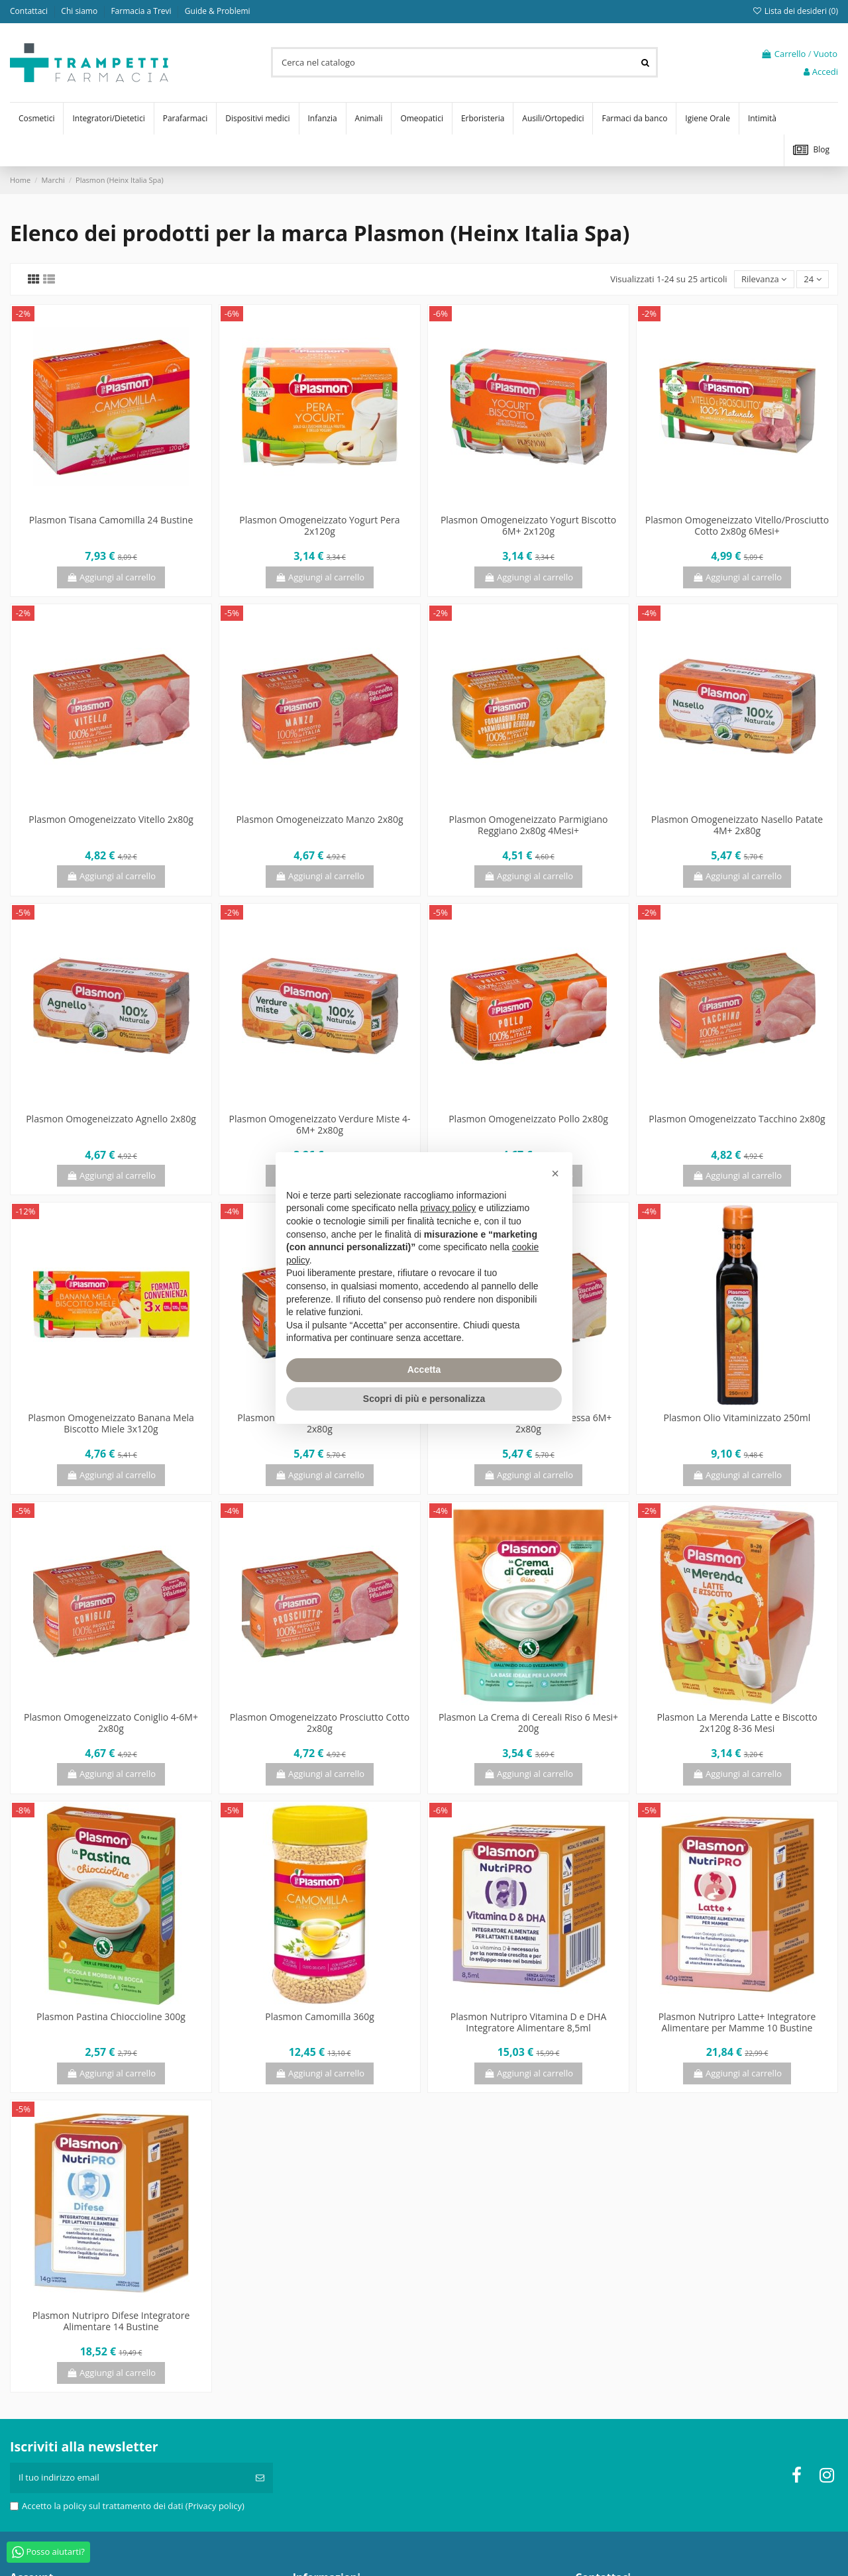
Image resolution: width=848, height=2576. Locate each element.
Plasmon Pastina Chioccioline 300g (111, 2016)
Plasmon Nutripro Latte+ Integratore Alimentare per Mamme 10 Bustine (737, 2022)
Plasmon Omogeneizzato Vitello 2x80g (110, 819)
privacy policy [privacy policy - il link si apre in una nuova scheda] (448, 1208)
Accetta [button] (424, 1369)
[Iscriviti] (260, 2478)
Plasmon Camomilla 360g (319, 2016)
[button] (555, 1173)
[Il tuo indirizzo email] (128, 2478)
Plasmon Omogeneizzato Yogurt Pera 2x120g (319, 525)
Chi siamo (80, 11)
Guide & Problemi (217, 11)
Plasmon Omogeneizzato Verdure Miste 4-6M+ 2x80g (320, 1124)
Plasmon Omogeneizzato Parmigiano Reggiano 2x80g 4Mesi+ (528, 825)
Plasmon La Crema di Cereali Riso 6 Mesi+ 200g (528, 1723)
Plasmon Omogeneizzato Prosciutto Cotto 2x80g (319, 1723)
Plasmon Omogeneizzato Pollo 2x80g (528, 1118)
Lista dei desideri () (795, 11)
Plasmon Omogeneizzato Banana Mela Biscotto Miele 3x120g (111, 1423)
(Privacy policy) (215, 2506)
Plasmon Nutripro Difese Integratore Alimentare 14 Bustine (111, 2321)
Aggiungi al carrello (111, 577)
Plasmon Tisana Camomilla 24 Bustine (111, 519)
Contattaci (30, 11)
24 (812, 279)
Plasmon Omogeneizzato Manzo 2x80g (319, 819)
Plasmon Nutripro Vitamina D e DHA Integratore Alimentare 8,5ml (528, 2022)
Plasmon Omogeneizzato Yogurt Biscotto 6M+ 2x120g (528, 525)
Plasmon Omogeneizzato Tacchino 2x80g (737, 1118)
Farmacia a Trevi (142, 11)
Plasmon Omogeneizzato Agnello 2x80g (111, 1118)
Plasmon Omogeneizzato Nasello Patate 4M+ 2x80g (737, 825)
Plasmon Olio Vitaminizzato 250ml (737, 1417)
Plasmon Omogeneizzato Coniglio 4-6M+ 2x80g (111, 1723)
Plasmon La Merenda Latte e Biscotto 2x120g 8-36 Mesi (737, 1723)
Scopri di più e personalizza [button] (424, 1398)
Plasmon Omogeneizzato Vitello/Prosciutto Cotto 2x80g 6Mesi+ (737, 525)
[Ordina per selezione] (764, 279)
